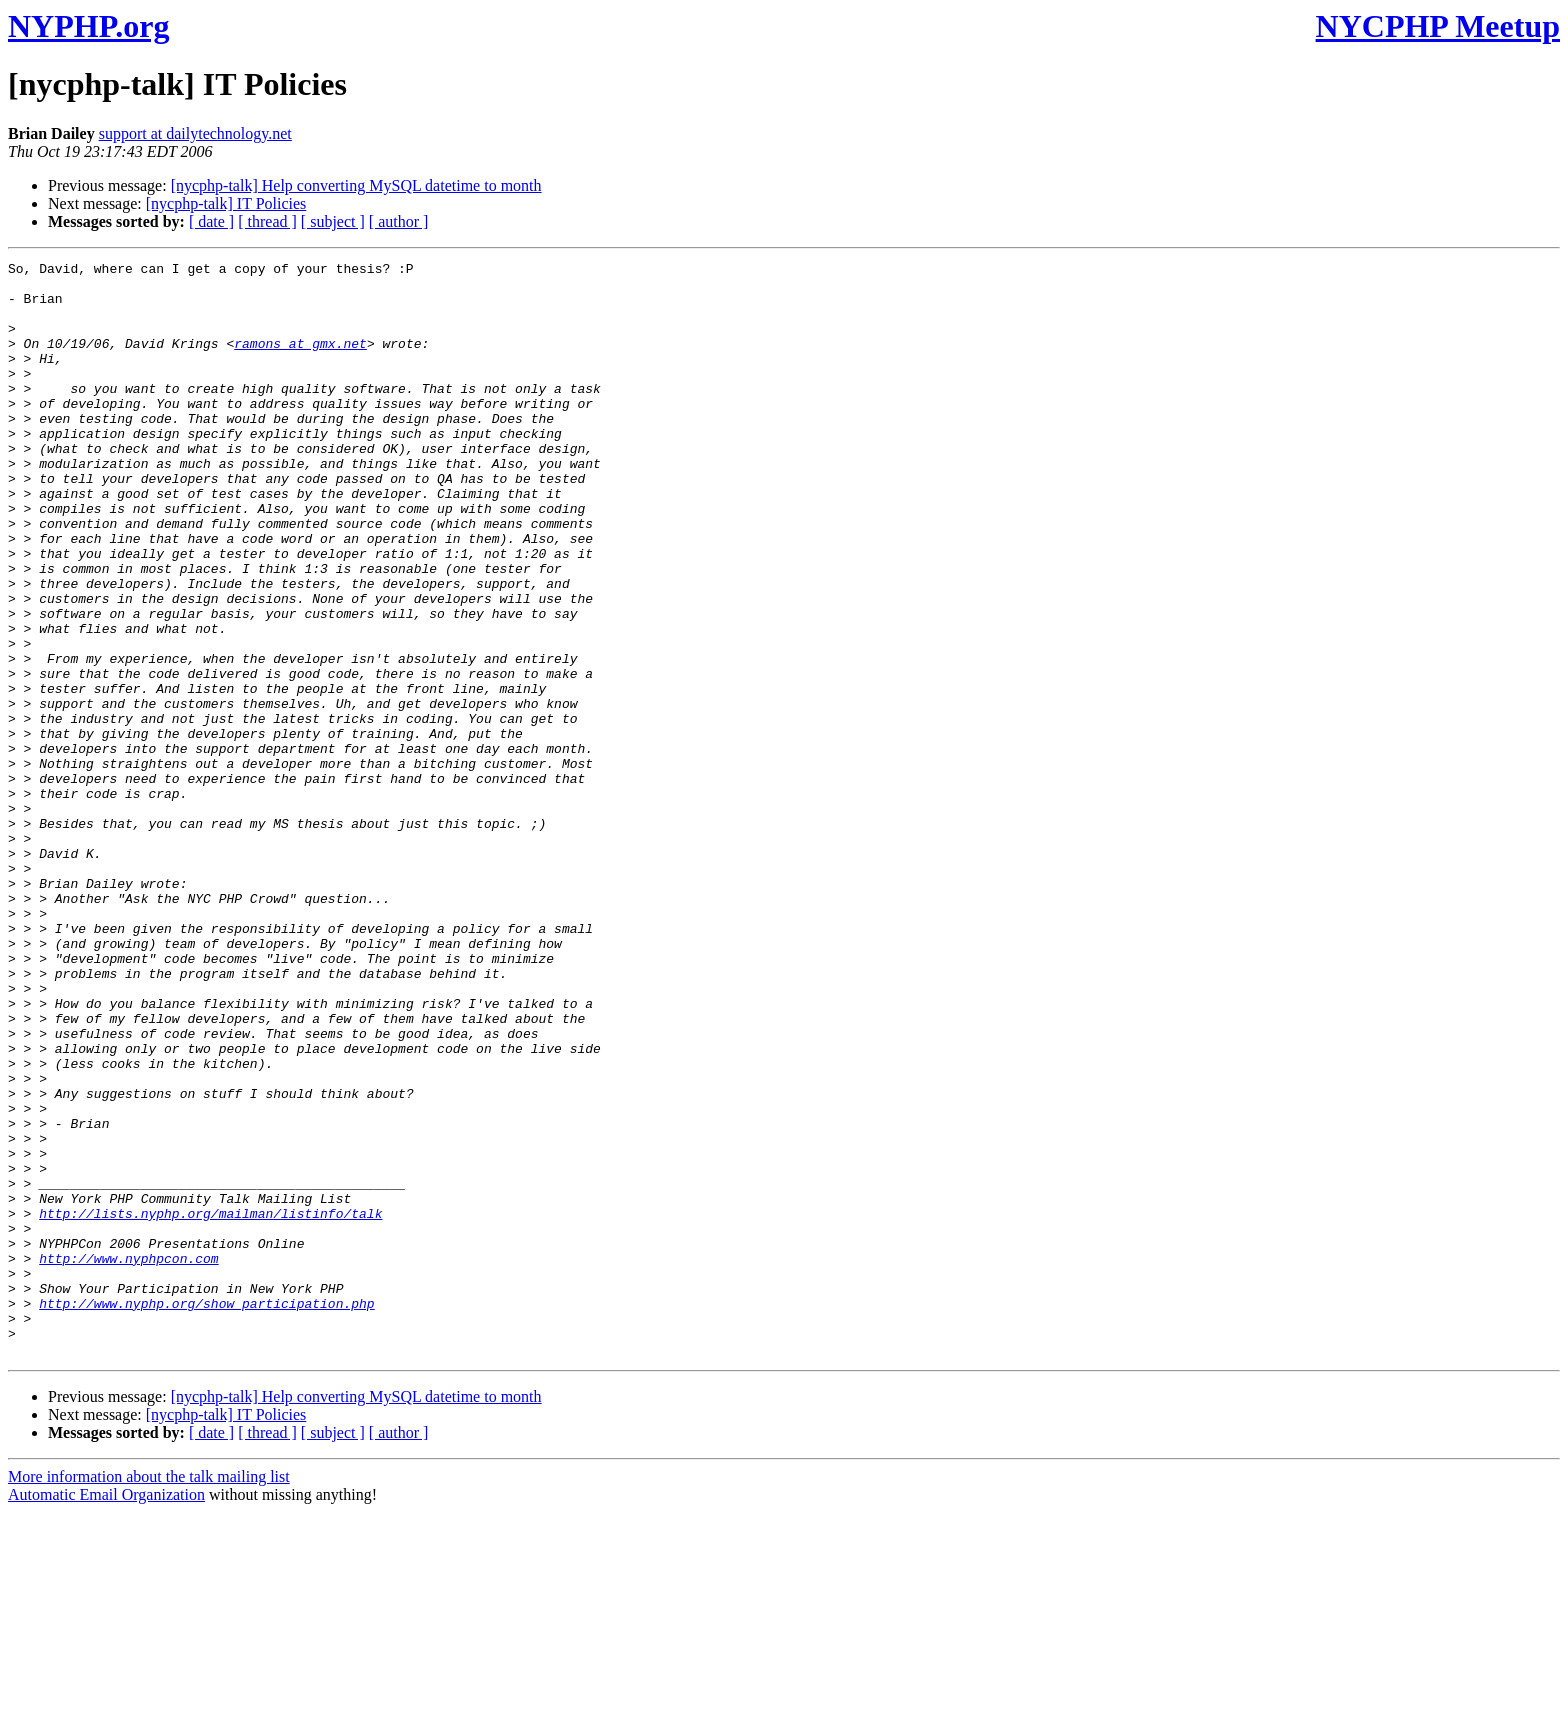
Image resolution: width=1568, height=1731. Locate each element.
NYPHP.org (88, 26)
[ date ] (211, 221)
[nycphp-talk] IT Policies (226, 203)
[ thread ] (267, 221)
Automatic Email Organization (106, 1713)
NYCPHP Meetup (1438, 26)
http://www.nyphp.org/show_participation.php (206, 1513)
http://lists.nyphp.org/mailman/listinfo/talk (210, 1405)
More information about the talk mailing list (149, 1695)
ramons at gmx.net (300, 361)
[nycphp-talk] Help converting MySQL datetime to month (356, 185)
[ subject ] (333, 221)
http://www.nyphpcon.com (128, 1459)
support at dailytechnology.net (195, 133)
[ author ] (399, 221)
